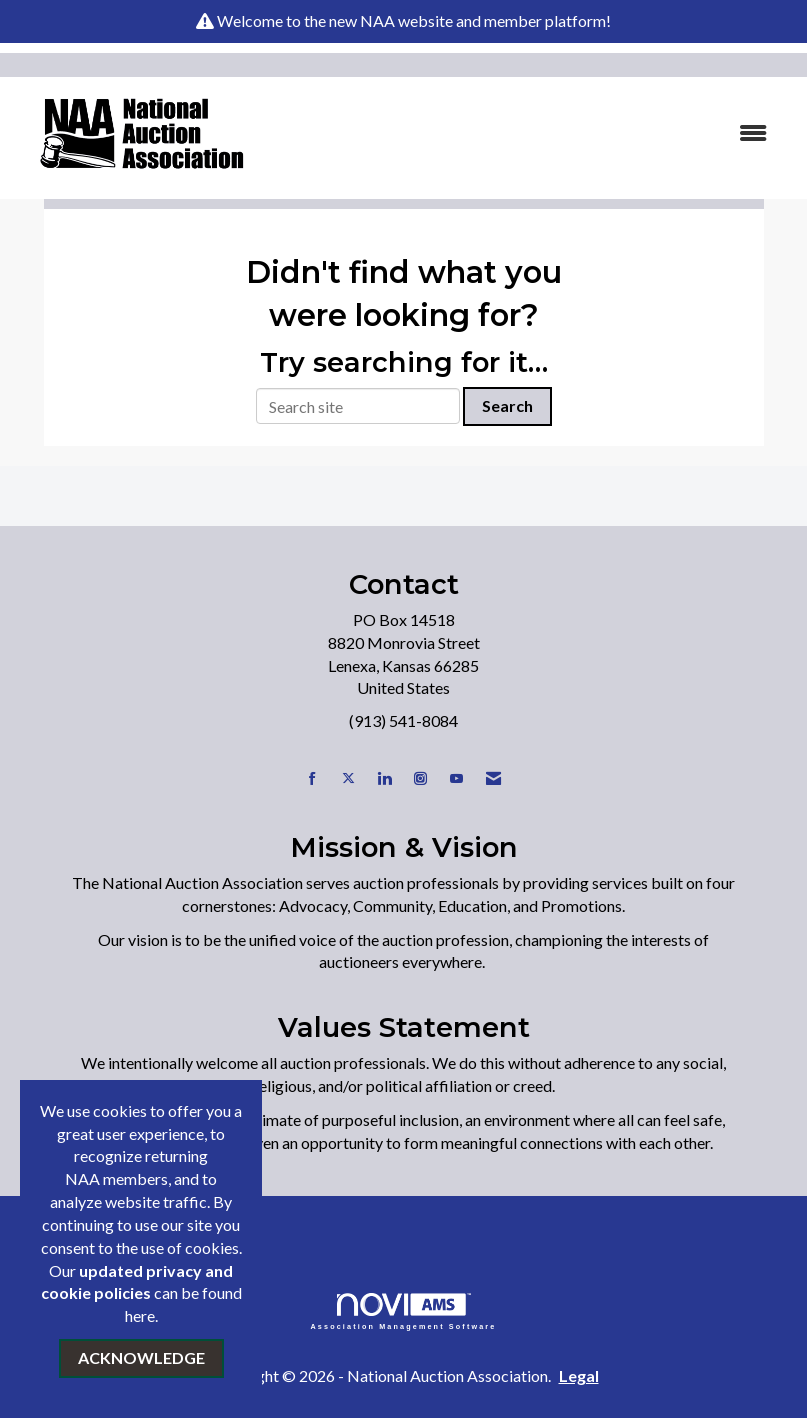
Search (507, 405)
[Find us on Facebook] (312, 778)
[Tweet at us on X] (348, 778)
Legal (579, 1375)
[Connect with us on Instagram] (420, 778)
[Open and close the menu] (529, 133)
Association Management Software (404, 1311)
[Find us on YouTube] (456, 778)
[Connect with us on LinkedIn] (384, 778)
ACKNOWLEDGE (141, 1357)
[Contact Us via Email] (493, 778)
